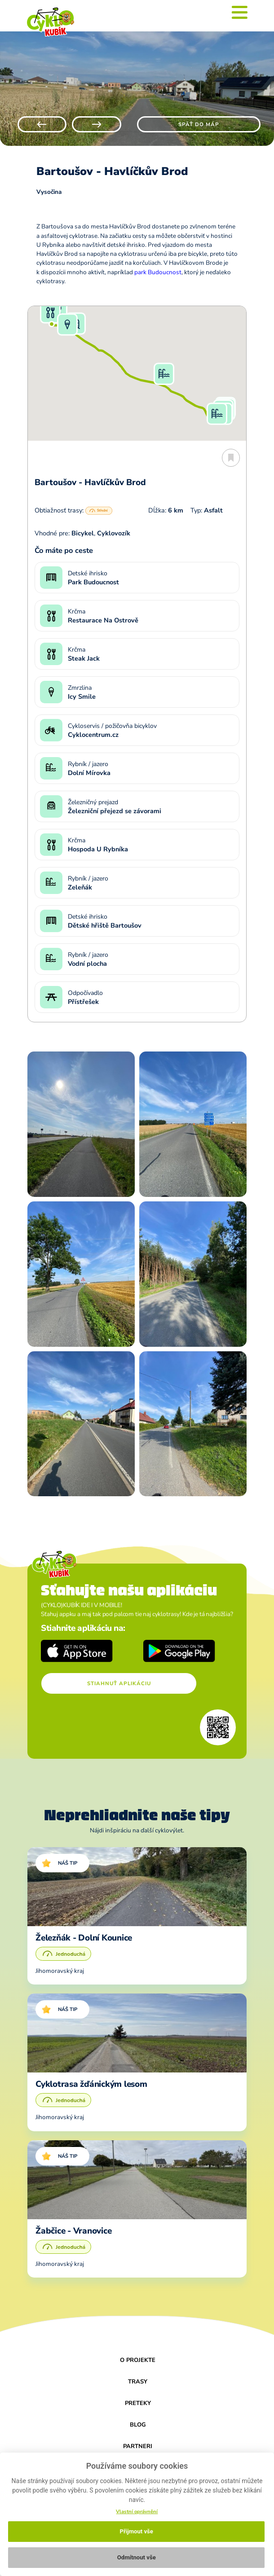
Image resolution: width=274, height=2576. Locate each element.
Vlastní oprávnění (137, 2511)
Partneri (137, 2446)
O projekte (137, 2360)
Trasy (137, 2382)
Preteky (138, 2403)
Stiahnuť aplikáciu (119, 1683)
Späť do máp (198, 124)
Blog (138, 2425)
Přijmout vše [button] (136, 2531)
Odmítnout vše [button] (136, 2557)
